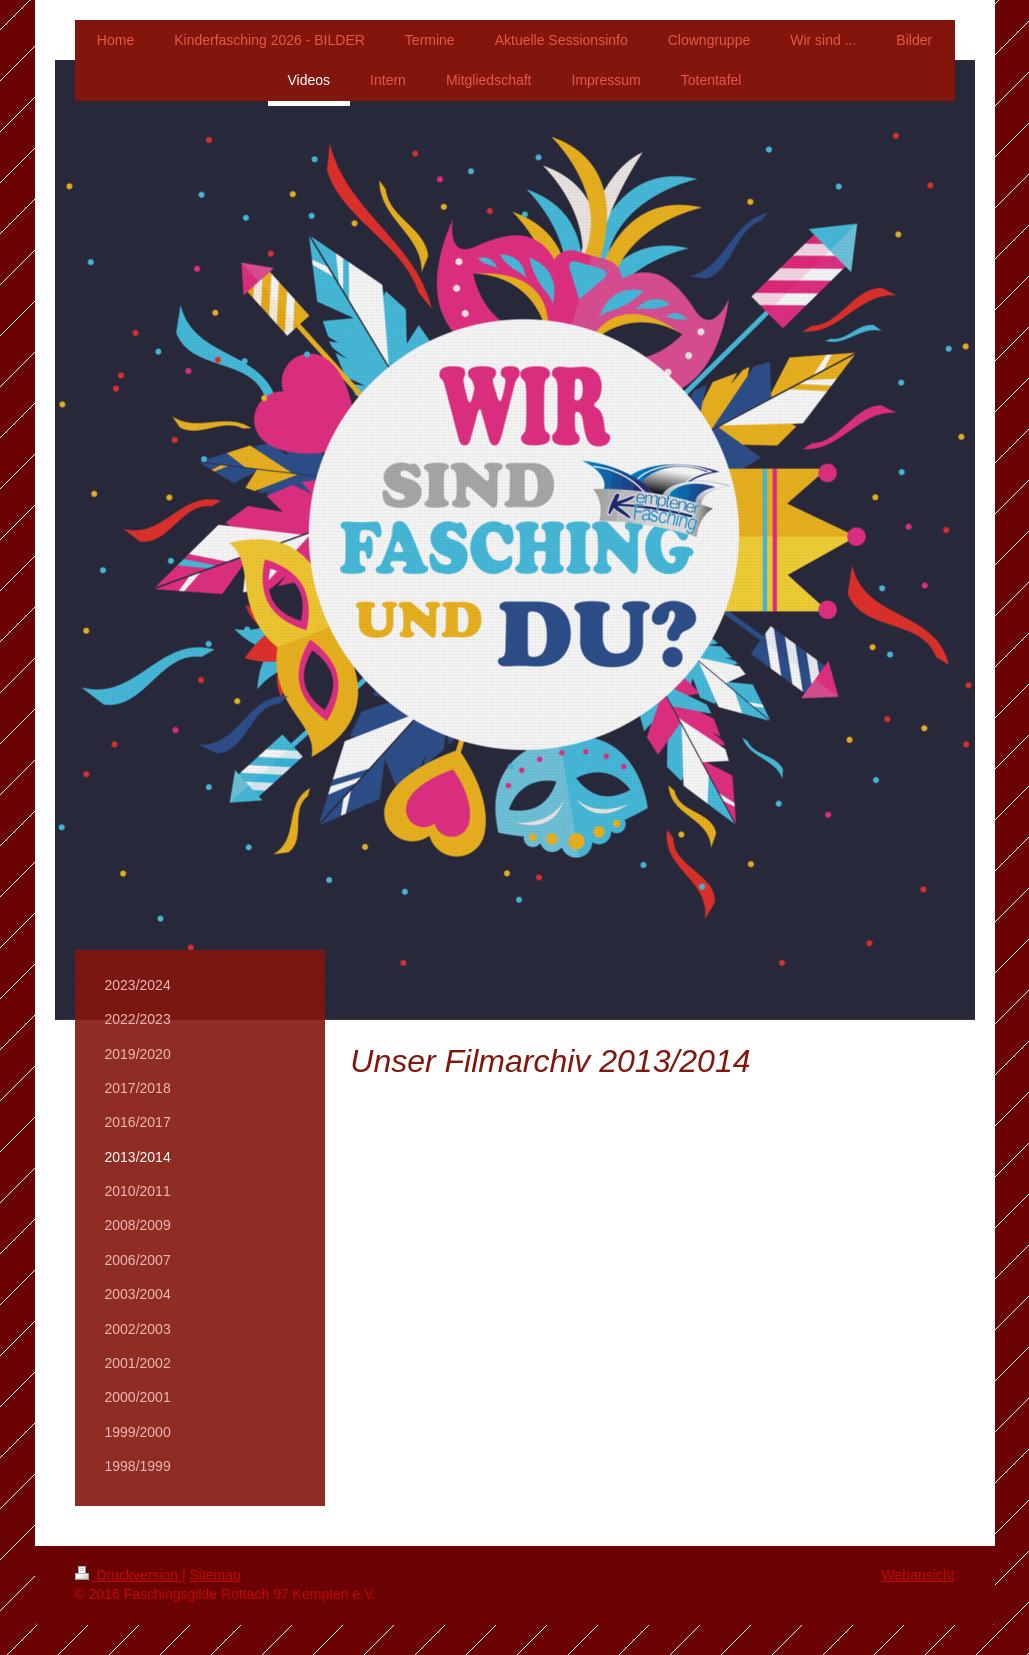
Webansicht (918, 1575)
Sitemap (215, 1575)
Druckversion (128, 1575)
